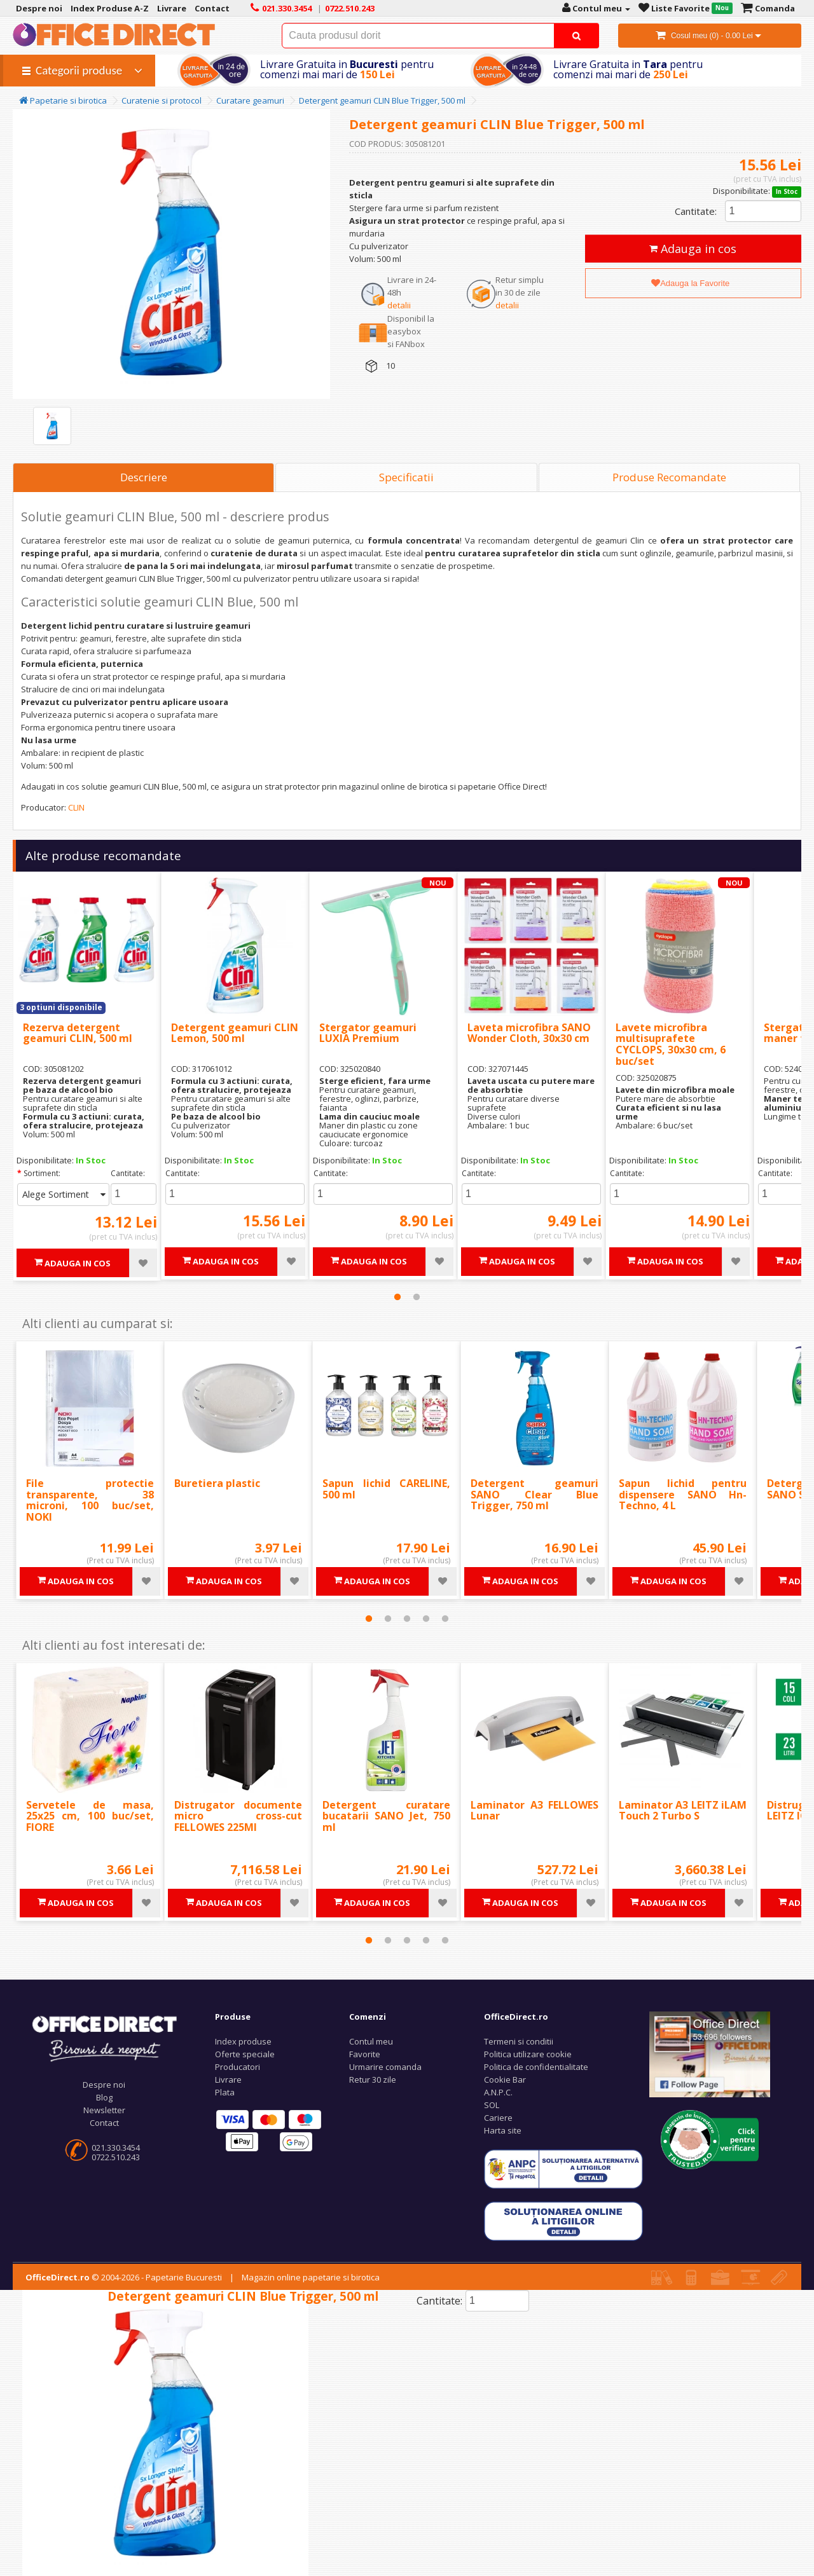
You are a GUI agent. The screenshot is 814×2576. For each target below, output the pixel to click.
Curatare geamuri (250, 100)
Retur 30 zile (372, 2079)
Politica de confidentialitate (536, 2066)
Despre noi (104, 2084)
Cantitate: (696, 211)
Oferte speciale (245, 2054)
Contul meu (371, 2041)
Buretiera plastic (217, 1483)
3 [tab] (407, 1618)
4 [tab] (426, 1618)
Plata (225, 2092)
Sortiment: (42, 1173)
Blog (104, 2097)
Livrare (228, 2079)
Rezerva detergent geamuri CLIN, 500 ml (77, 1033)
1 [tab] (397, 1297)
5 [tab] (445, 1618)
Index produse (243, 2041)
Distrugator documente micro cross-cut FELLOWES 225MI (238, 1816)
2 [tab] (416, 1297)
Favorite (364, 2054)
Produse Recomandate (669, 477)
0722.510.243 (116, 2157)
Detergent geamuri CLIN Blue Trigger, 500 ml (382, 100)
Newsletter (104, 2110)
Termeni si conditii (518, 2041)
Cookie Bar (505, 2079)
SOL (491, 2105)
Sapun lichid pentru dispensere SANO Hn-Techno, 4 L (683, 1494)
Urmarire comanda (385, 2066)
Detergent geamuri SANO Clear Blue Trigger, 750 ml (534, 1494)
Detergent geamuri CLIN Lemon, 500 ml (234, 1033)
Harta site (502, 2130)
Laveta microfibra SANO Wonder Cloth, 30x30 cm (529, 1033)
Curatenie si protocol (161, 100)
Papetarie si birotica (63, 100)
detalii (399, 305)
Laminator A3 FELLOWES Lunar (534, 1810)
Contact (104, 2122)
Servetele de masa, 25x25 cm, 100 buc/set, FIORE (90, 1816)
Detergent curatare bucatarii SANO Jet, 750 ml (386, 1816)
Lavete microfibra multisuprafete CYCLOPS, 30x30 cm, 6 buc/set (671, 1044)
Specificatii (406, 477)
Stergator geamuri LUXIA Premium (368, 1033)
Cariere (498, 2117)
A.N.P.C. (498, 2092)
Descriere (143, 477)
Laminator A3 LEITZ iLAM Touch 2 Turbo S (683, 1810)
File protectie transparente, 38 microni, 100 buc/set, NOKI (90, 1500)
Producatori (237, 2066)
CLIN (76, 807)
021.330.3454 (116, 2147)
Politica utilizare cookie (528, 2054)
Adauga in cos (692, 248)
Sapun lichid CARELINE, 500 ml (386, 1489)
